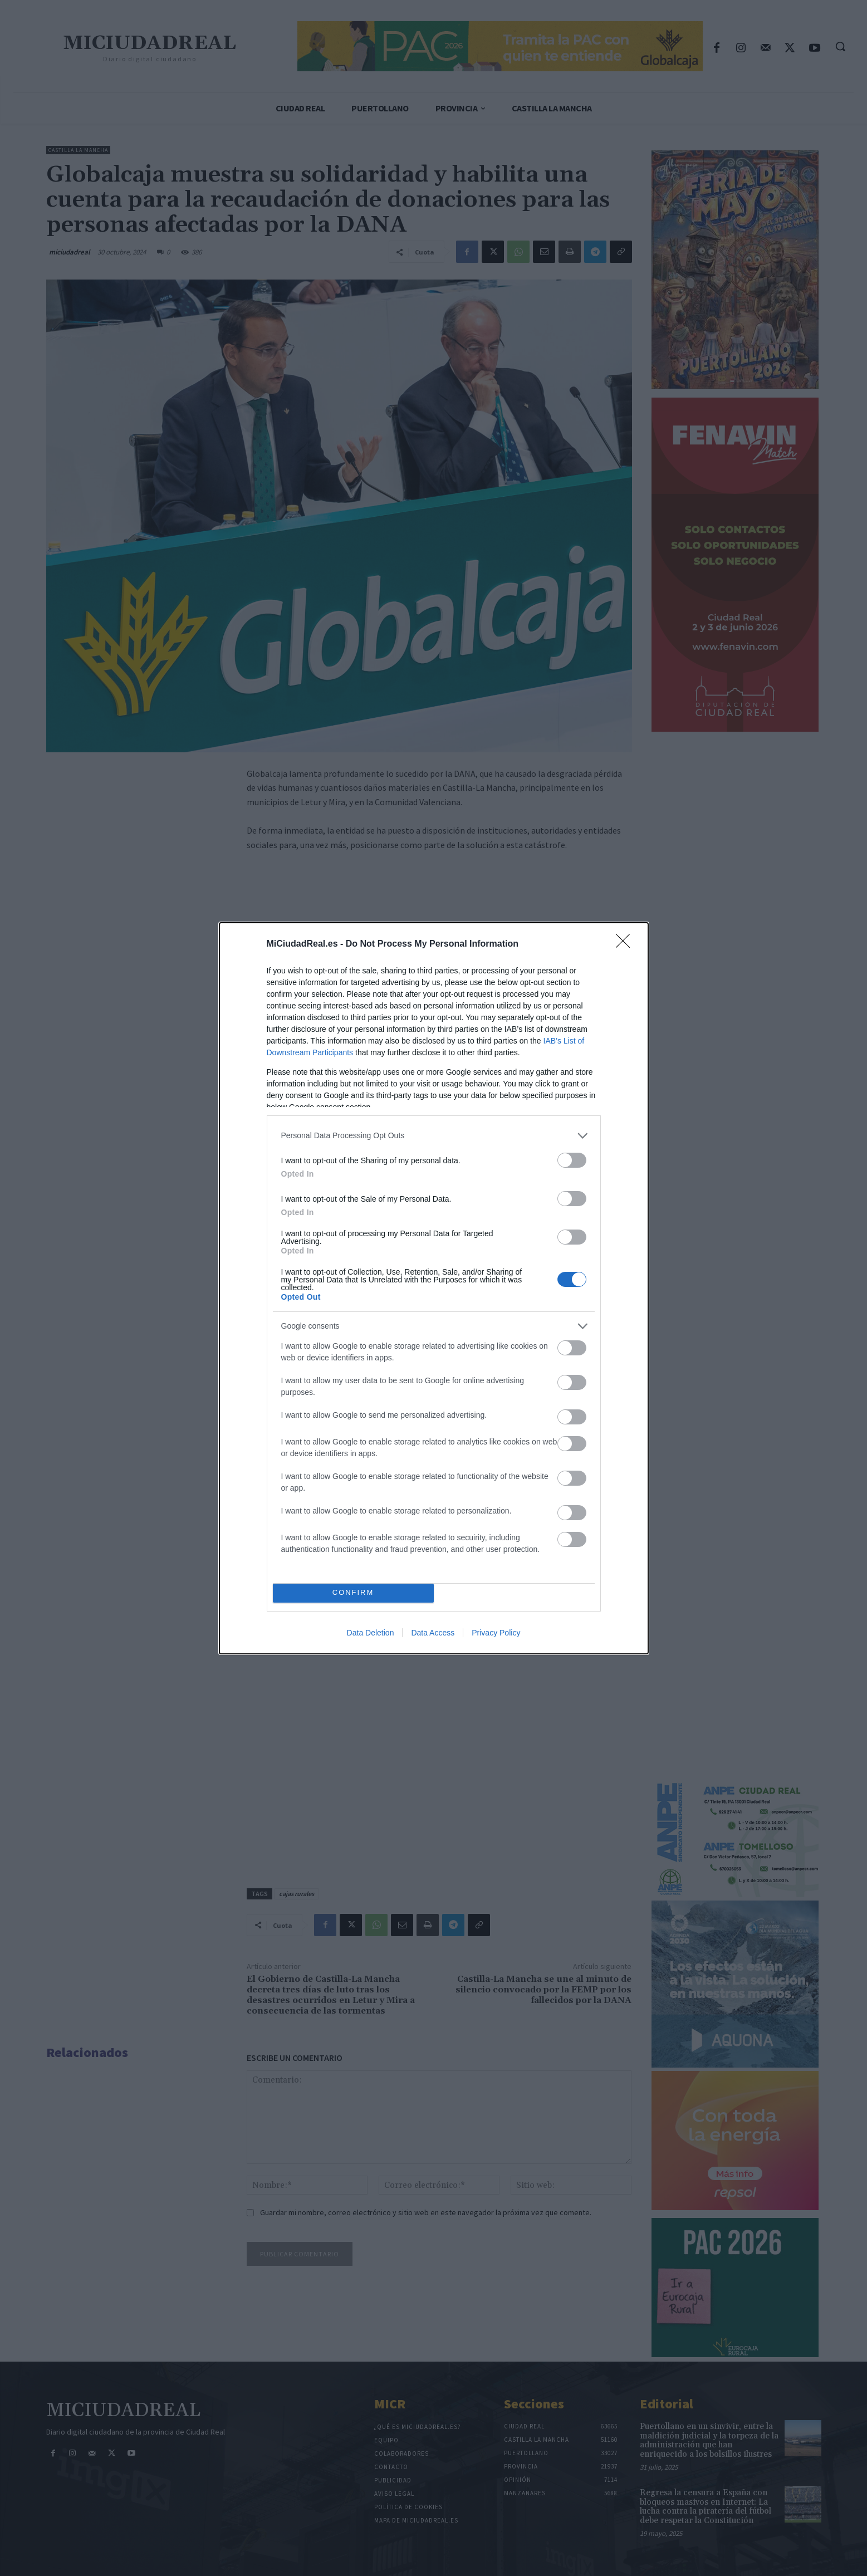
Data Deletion (370, 1632)
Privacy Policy (496, 1632)
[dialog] (433, 1288)
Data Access (432, 1632)
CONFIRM (353, 1593)
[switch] (571, 1160)
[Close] (626, 944)
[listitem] (433, 1136)
